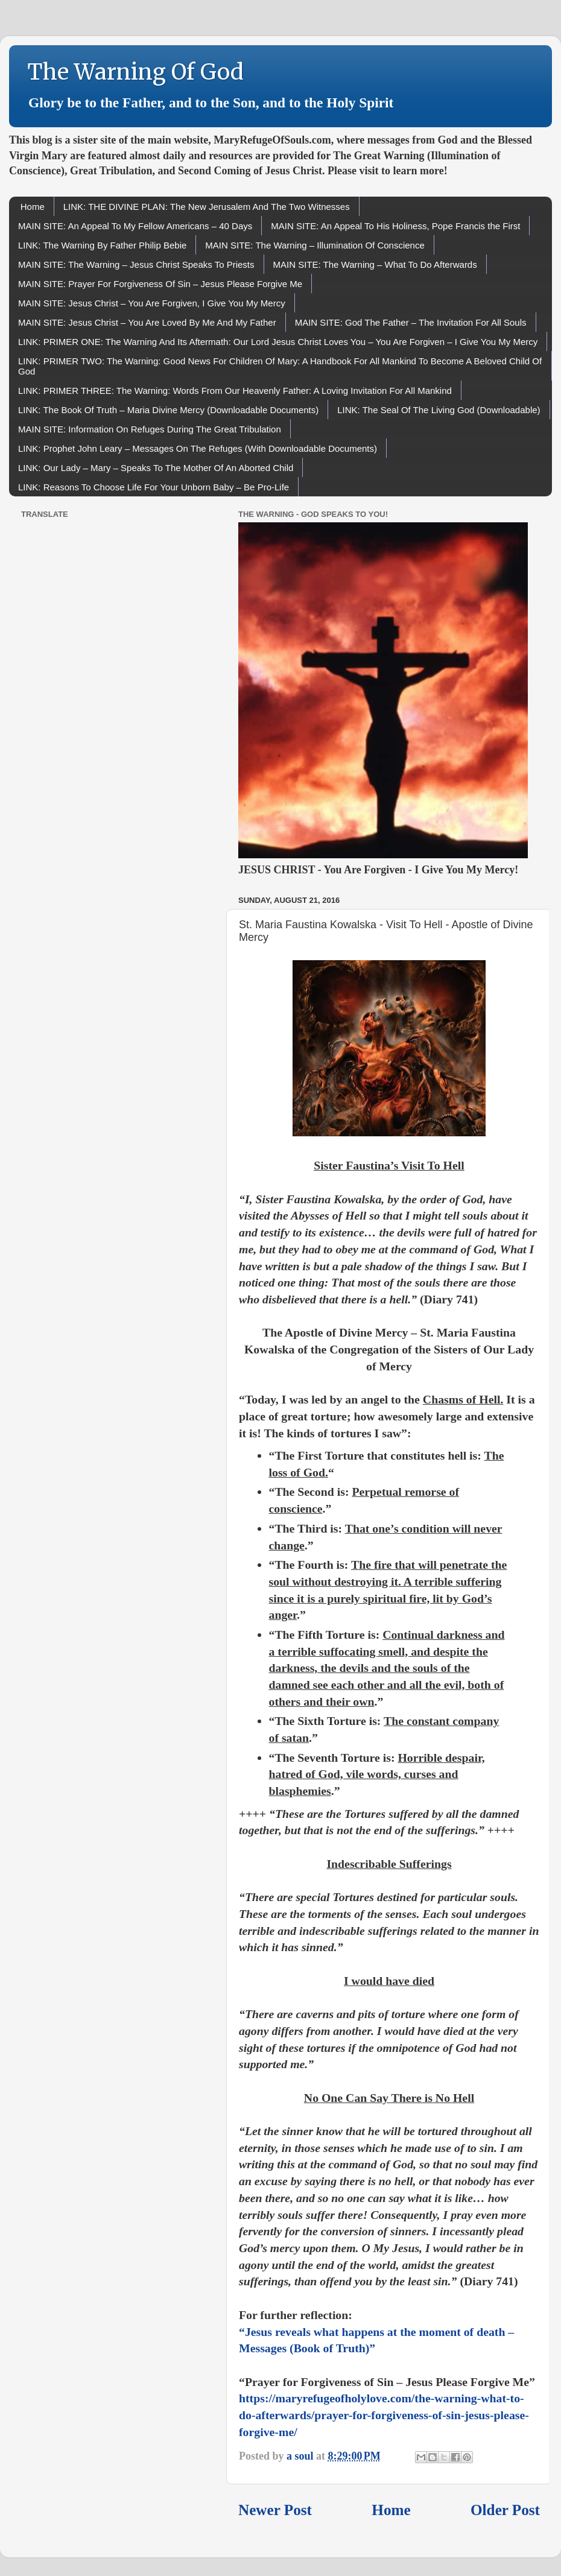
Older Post (505, 2510)
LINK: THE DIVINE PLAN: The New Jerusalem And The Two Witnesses (206, 206)
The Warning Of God (135, 72)
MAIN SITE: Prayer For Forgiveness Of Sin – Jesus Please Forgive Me (160, 284)
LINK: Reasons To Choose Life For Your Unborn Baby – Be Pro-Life (153, 487)
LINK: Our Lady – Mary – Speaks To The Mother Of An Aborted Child (155, 468)
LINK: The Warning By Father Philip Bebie (102, 245)
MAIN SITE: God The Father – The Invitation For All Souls (411, 322)
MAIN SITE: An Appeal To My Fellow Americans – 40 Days (135, 226)
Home (33, 206)
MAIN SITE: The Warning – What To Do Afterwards (375, 264)
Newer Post (275, 2510)
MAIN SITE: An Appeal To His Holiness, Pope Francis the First (395, 226)
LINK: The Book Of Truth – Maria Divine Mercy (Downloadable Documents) (168, 410)
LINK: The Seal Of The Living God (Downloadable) (438, 410)
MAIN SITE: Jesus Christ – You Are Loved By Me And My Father (147, 322)
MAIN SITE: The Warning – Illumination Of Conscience (314, 245)
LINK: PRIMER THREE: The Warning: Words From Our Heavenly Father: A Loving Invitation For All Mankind (235, 390)
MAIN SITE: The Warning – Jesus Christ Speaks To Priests (136, 264)
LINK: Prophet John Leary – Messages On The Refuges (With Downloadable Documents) (197, 448)
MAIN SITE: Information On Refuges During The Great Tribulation (149, 429)
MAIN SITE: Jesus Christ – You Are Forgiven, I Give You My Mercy (151, 303)
